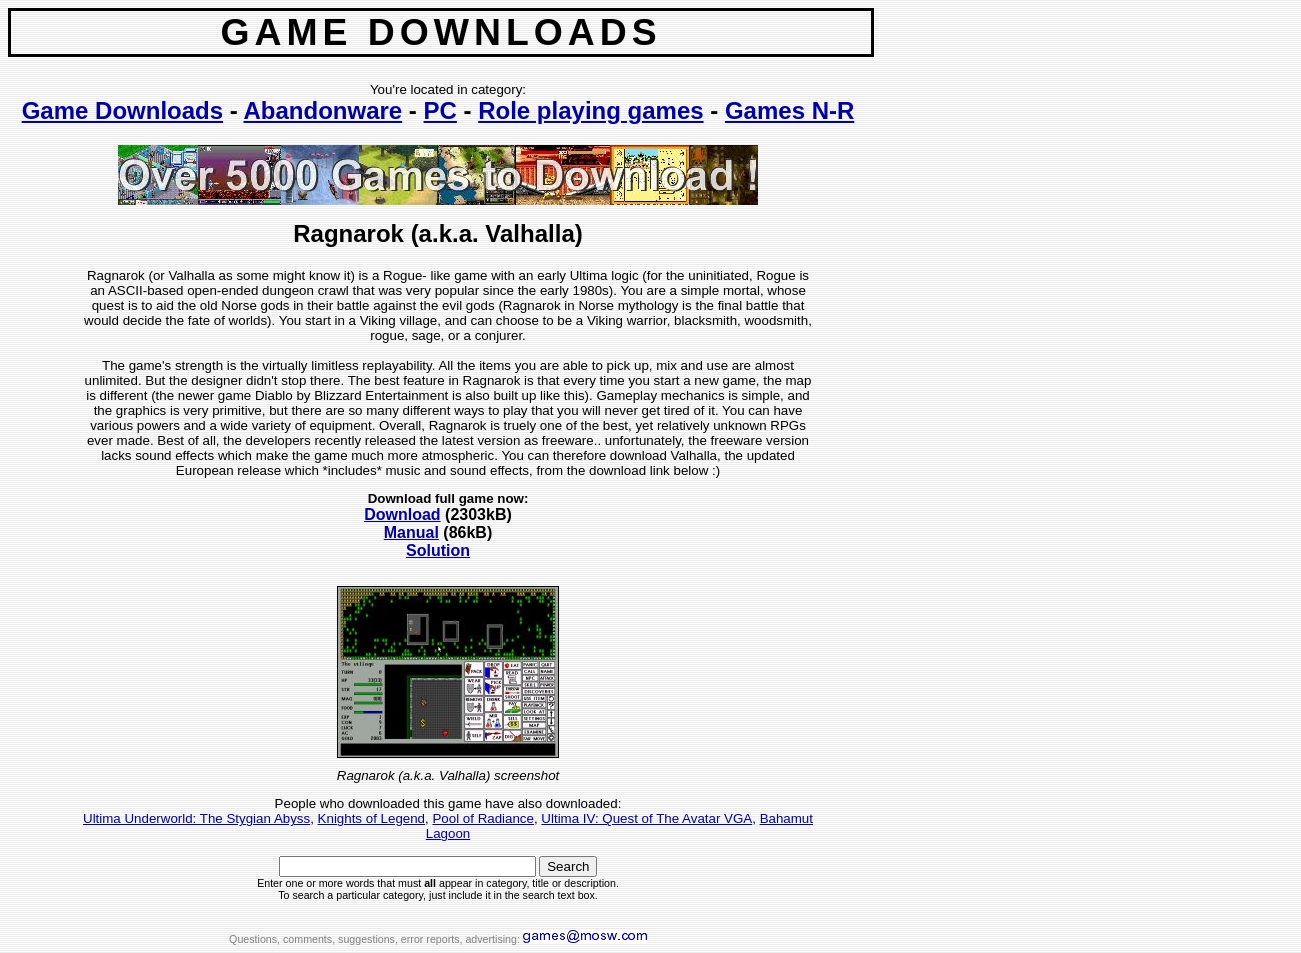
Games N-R (789, 110)
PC (440, 110)
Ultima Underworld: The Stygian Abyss (196, 818)
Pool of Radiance (483, 818)
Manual (411, 532)
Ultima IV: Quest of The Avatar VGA (646, 818)
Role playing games (590, 110)
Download (402, 514)
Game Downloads (122, 110)
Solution (438, 550)
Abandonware (323, 110)
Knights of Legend (371, 818)
